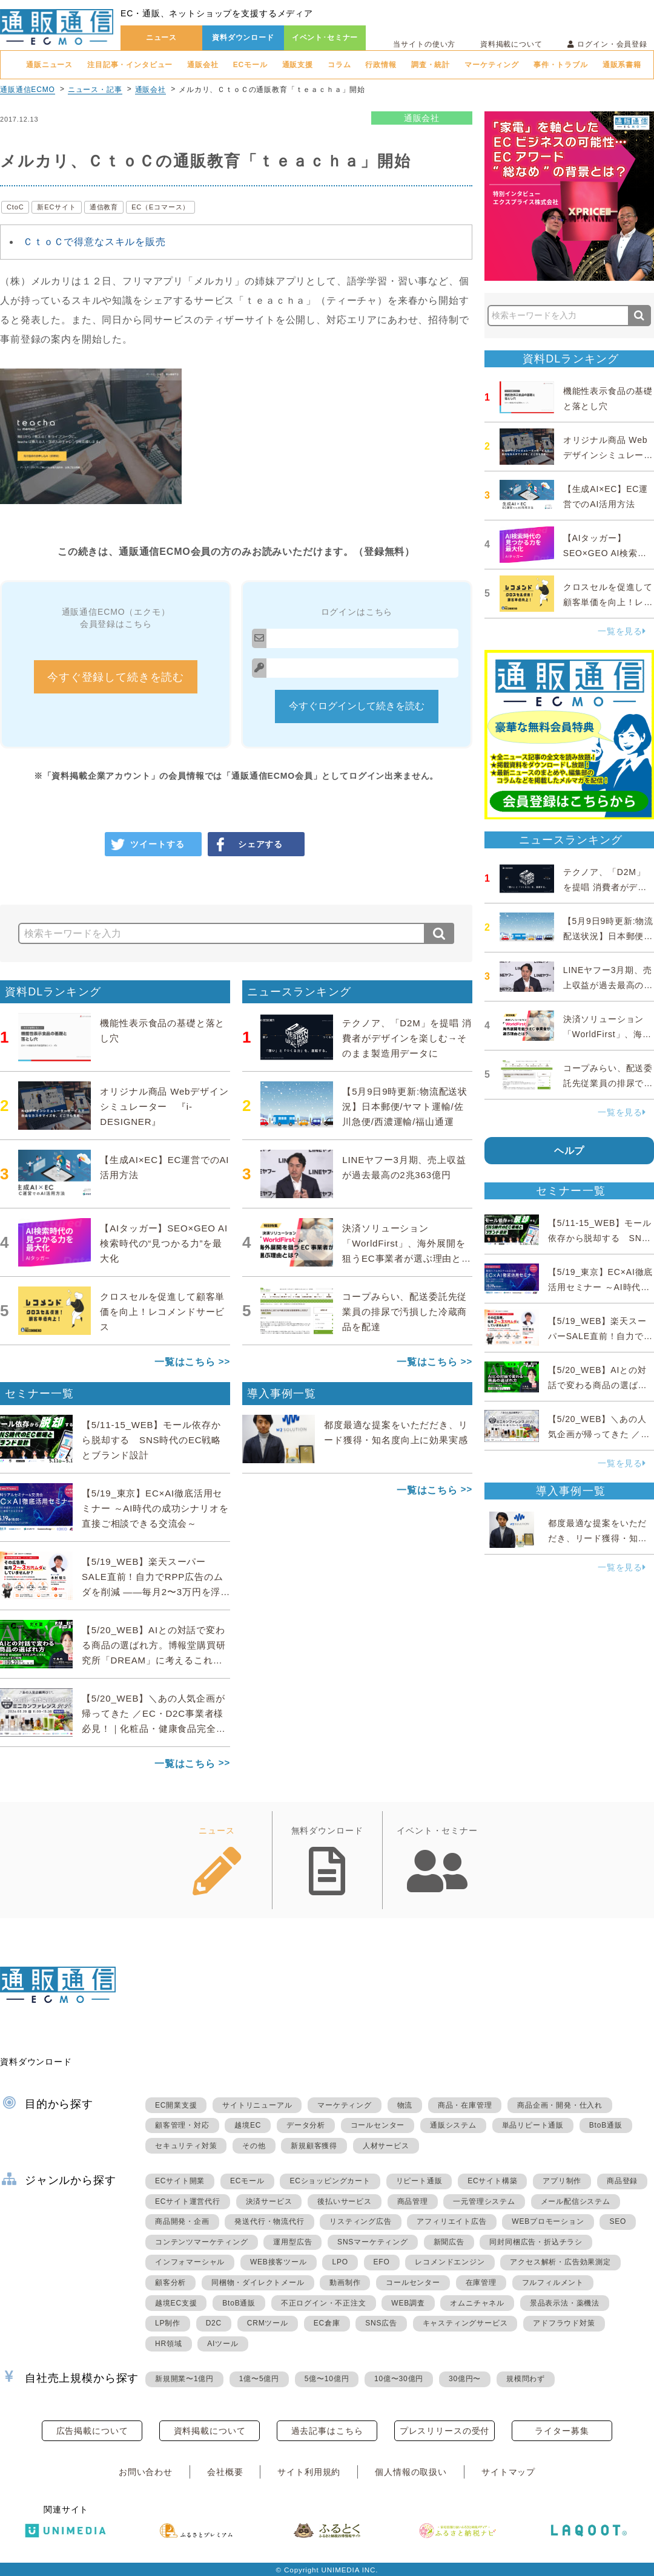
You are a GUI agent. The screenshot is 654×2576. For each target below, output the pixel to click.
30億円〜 (465, 2378)
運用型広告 (292, 2242)
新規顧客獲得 (314, 2146)
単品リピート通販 (533, 2125)
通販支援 (297, 65)
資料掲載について (511, 44)
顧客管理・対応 (182, 2125)
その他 (253, 2146)
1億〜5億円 (259, 2378)
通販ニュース (49, 65)
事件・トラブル (560, 65)
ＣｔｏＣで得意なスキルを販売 (94, 242)
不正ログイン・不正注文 (323, 2303)
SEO (617, 2221)
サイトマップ (508, 2472)
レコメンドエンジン (449, 2262)
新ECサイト (56, 207)
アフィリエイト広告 (451, 2221)
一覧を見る (622, 631)
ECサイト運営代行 (187, 2201)
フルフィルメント (553, 2282)
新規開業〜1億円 (184, 2378)
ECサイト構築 (492, 2181)
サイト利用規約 (308, 2472)
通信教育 (104, 207)
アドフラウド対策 (564, 2323)
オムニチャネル (477, 2303)
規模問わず (525, 2378)
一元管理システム (484, 2201)
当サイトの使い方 (424, 44)
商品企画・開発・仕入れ (560, 2105)
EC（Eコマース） (160, 207)
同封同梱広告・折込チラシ (536, 2242)
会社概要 (225, 2472)
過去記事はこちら (327, 2431)
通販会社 (202, 65)
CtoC (15, 207)
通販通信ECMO (27, 89)
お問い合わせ (146, 2472)
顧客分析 (170, 2282)
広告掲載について (92, 2431)
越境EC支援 (176, 2303)
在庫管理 (481, 2282)
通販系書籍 (622, 65)
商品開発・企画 (182, 2221)
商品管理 (412, 2201)
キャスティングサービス (465, 2323)
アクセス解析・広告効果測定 (560, 2262)
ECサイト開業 (180, 2181)
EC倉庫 (327, 2323)
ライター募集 (562, 2431)
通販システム (453, 2125)
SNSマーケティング (372, 2242)
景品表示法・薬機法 (565, 2303)
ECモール (250, 65)
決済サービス (269, 2201)
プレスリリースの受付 (444, 2431)
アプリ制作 (562, 2181)
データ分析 (305, 2125)
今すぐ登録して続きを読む (115, 677)
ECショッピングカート (329, 2181)
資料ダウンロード (243, 37)
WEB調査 (407, 2303)
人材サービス (386, 2146)
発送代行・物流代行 (269, 2221)
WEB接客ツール (278, 2262)
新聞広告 (449, 2242)
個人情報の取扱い (411, 2472)
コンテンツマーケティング (201, 2242)
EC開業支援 (176, 2105)
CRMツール (267, 2323)
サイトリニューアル (257, 2105)
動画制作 (344, 2282)
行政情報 (380, 65)
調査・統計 (430, 65)
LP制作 (167, 2323)
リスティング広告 (360, 2221)
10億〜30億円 (398, 2378)
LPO (340, 2262)
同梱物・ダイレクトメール (258, 2282)
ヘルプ (569, 1150)
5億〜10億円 (327, 2378)
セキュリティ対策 (186, 2146)
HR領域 (168, 2343)
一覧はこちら (185, 1362)
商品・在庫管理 (465, 2105)
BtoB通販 (606, 2125)
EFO (382, 2262)
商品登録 (622, 2181)
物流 (405, 2105)
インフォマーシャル (190, 2262)
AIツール (222, 2343)
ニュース (161, 37)
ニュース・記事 (95, 89)
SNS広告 (381, 2323)
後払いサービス (344, 2201)
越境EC (247, 2125)
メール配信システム (575, 2201)
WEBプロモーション (548, 2221)
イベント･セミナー (325, 37)
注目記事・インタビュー (130, 65)
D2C (214, 2323)
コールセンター (378, 2125)
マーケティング (491, 65)
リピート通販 (419, 2181)
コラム (339, 65)
